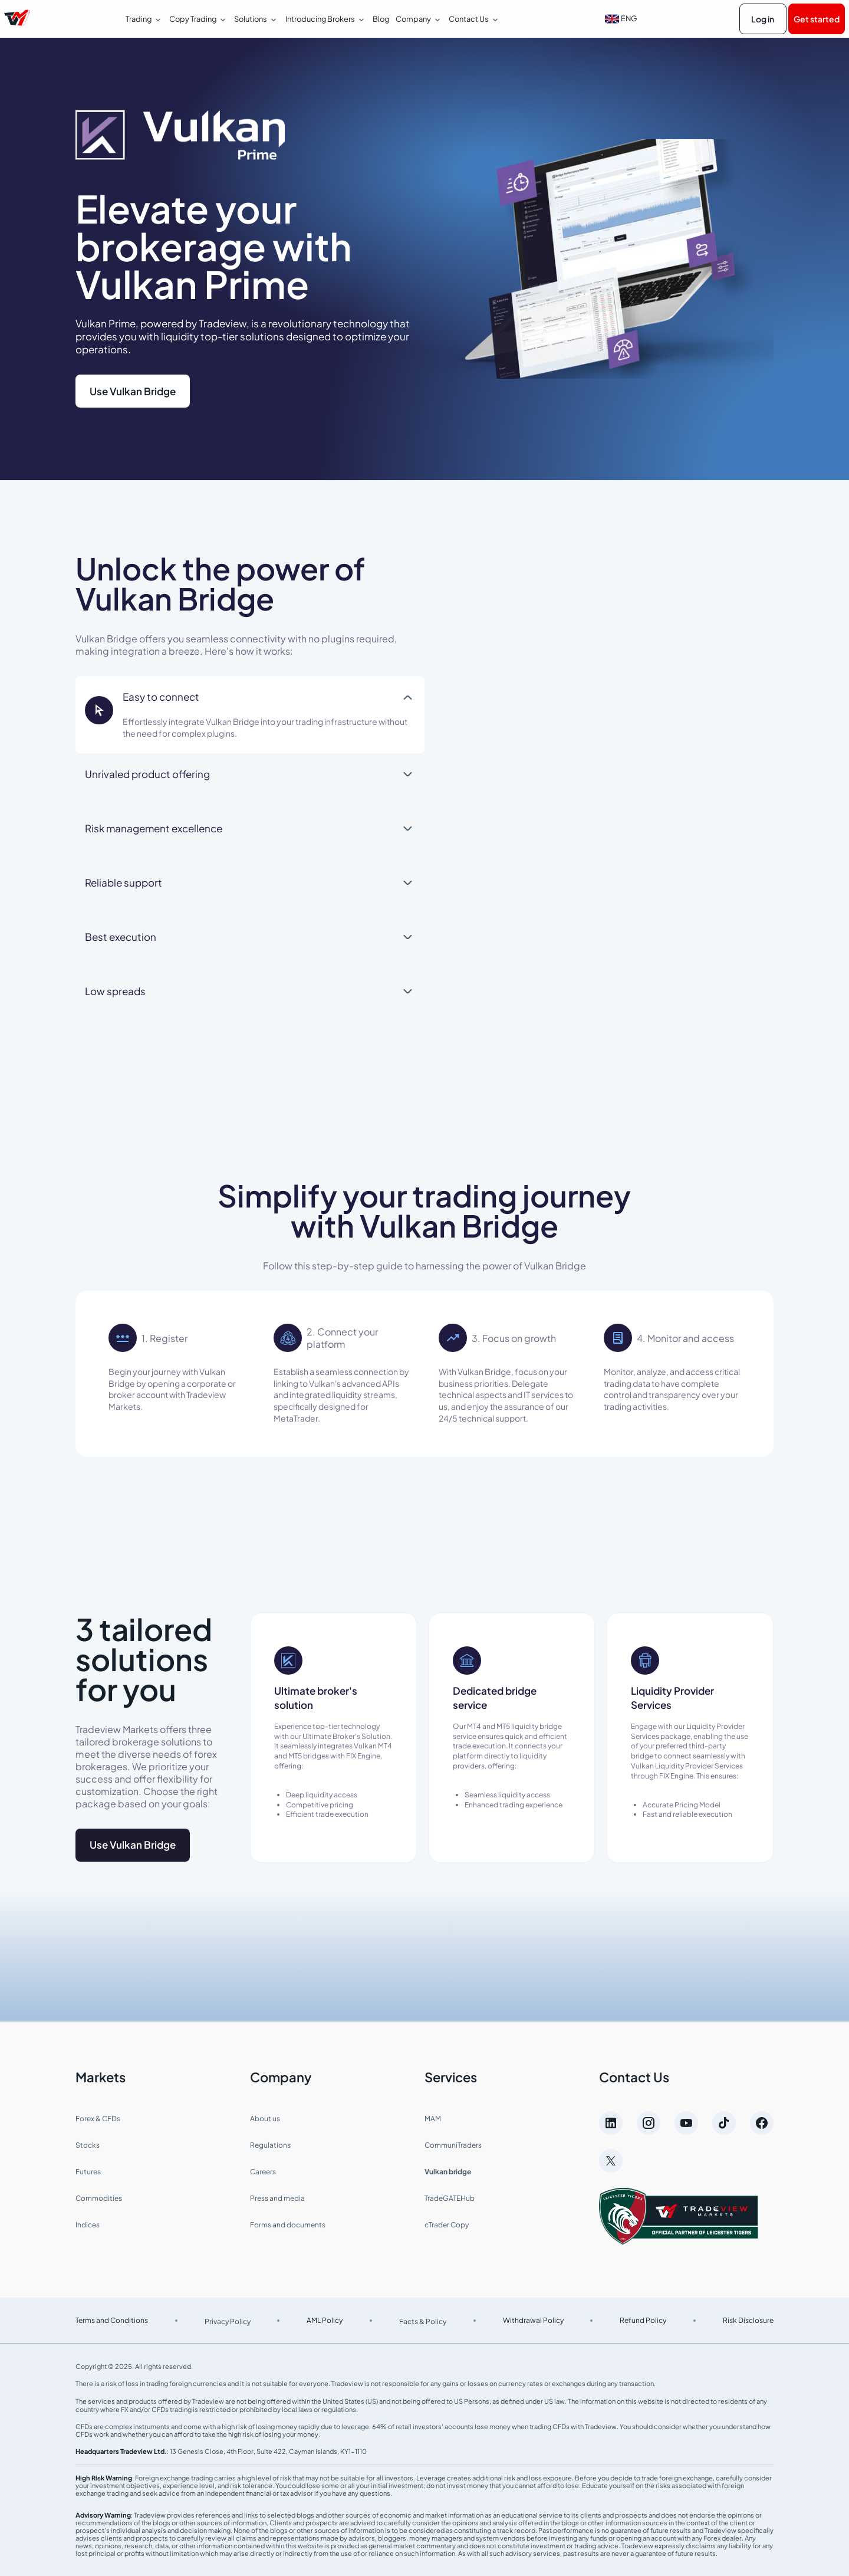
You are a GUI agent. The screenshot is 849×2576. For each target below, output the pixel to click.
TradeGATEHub (449, 2198)
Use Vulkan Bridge (133, 391)
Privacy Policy (228, 2321)
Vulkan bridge (447, 2171)
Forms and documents (287, 2224)
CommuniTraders (453, 2145)
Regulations (270, 2145)
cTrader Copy (446, 2224)
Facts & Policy (422, 2321)
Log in (762, 19)
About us (265, 2118)
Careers (263, 2171)
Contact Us (634, 2077)
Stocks (87, 2145)
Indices (87, 2224)
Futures (88, 2171)
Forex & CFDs (97, 2118)
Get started (817, 19)
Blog (381, 19)
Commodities (98, 2198)
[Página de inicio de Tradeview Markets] (17, 18)
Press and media (277, 2198)
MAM (432, 2118)
